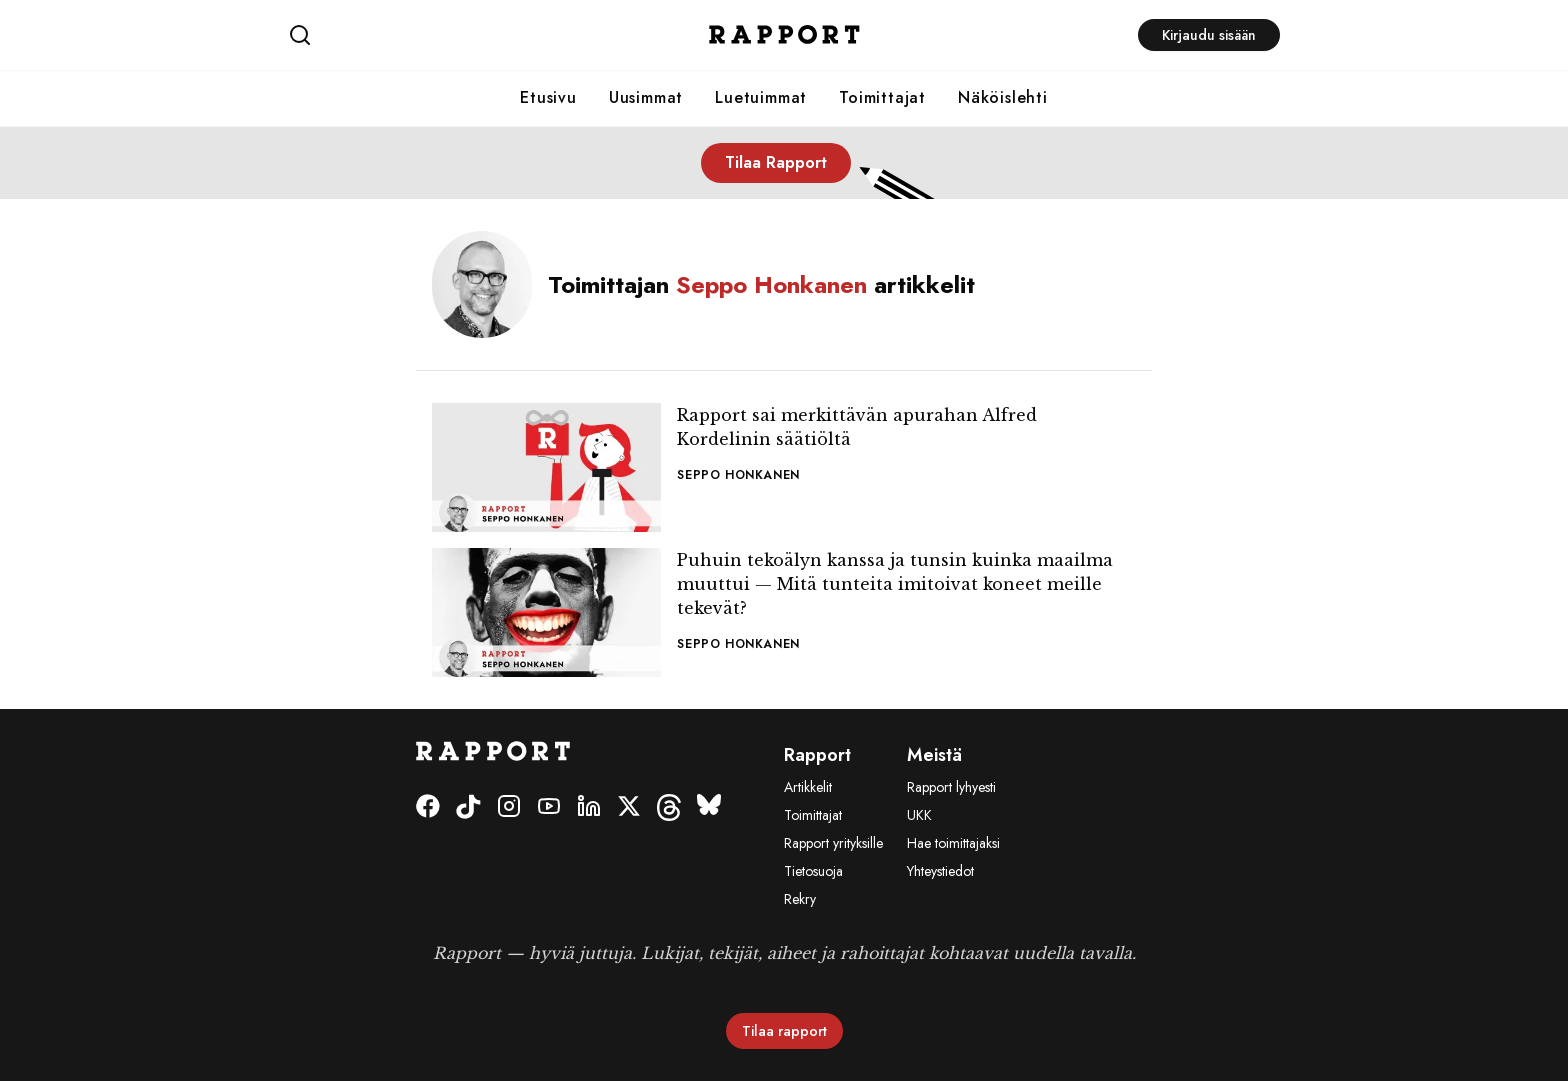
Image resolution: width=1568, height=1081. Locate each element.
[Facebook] (428, 807)
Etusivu (548, 97)
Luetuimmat (761, 97)
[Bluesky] (709, 807)
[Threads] (669, 807)
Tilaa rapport (784, 1031)
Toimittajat (882, 97)
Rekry (800, 899)
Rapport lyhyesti (951, 787)
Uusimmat (646, 97)
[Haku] (453, 35)
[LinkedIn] (589, 807)
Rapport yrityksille (833, 843)
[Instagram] (509, 807)
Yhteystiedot (940, 871)
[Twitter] (629, 807)
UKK (919, 815)
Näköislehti (1003, 97)
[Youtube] (549, 807)
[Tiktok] (468, 807)
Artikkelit (808, 787)
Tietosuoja (813, 871)
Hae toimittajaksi (953, 843)
